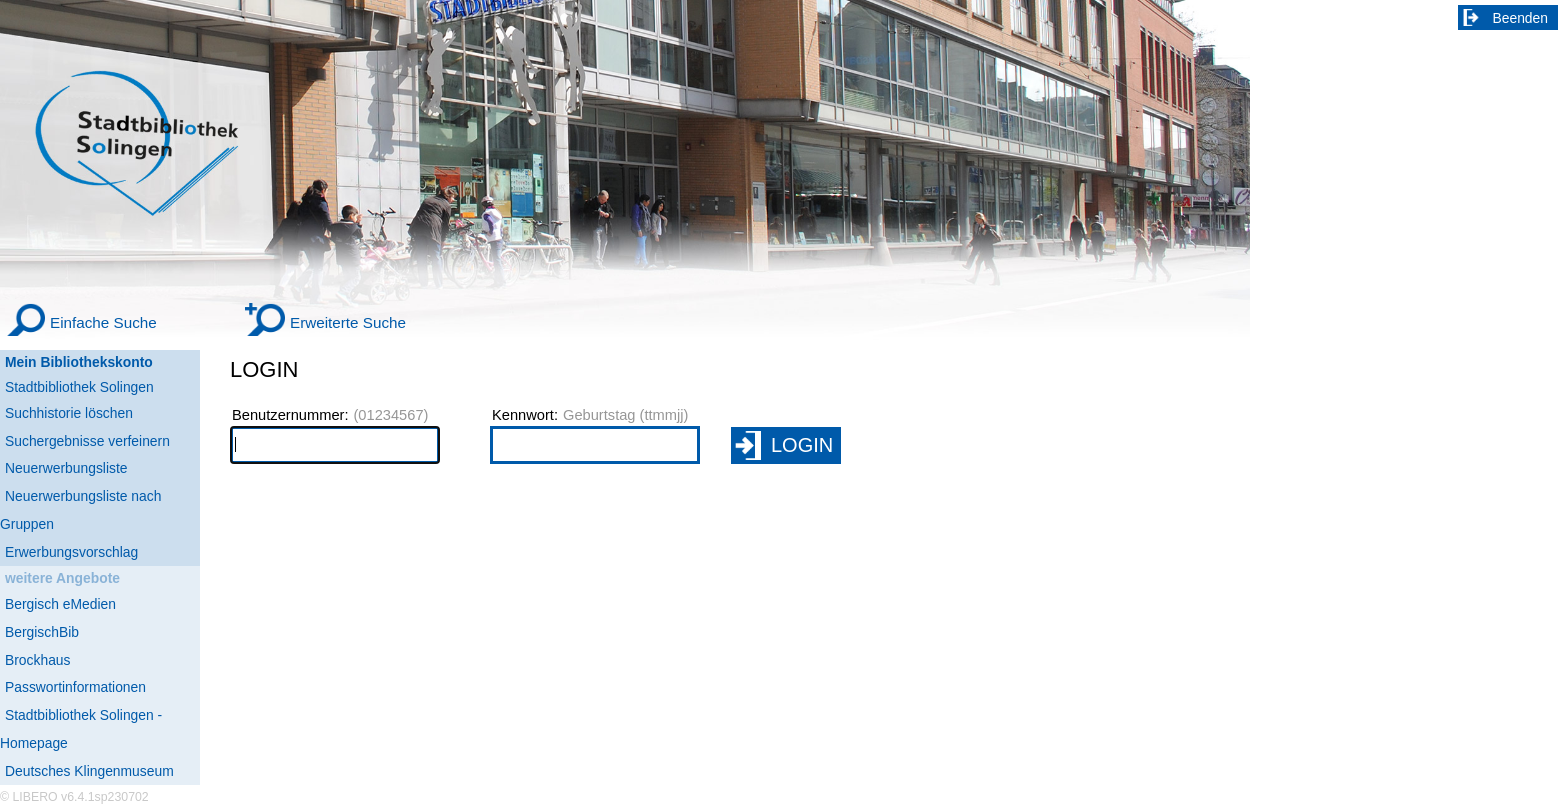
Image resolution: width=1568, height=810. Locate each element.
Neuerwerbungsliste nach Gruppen (80, 510)
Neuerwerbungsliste (66, 468)
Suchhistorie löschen (69, 413)
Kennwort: (525, 415)
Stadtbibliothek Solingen (79, 387)
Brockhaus (37, 660)
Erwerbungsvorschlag (71, 552)
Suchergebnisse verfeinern (87, 441)
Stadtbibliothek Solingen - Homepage (81, 729)
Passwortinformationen (75, 687)
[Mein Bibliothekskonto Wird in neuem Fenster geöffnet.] (100, 362)
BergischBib (42, 632)
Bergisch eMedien (60, 604)
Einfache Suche (103, 322)
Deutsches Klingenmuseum (89, 771)
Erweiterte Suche (348, 322)
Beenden (1521, 18)
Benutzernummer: (290, 415)
